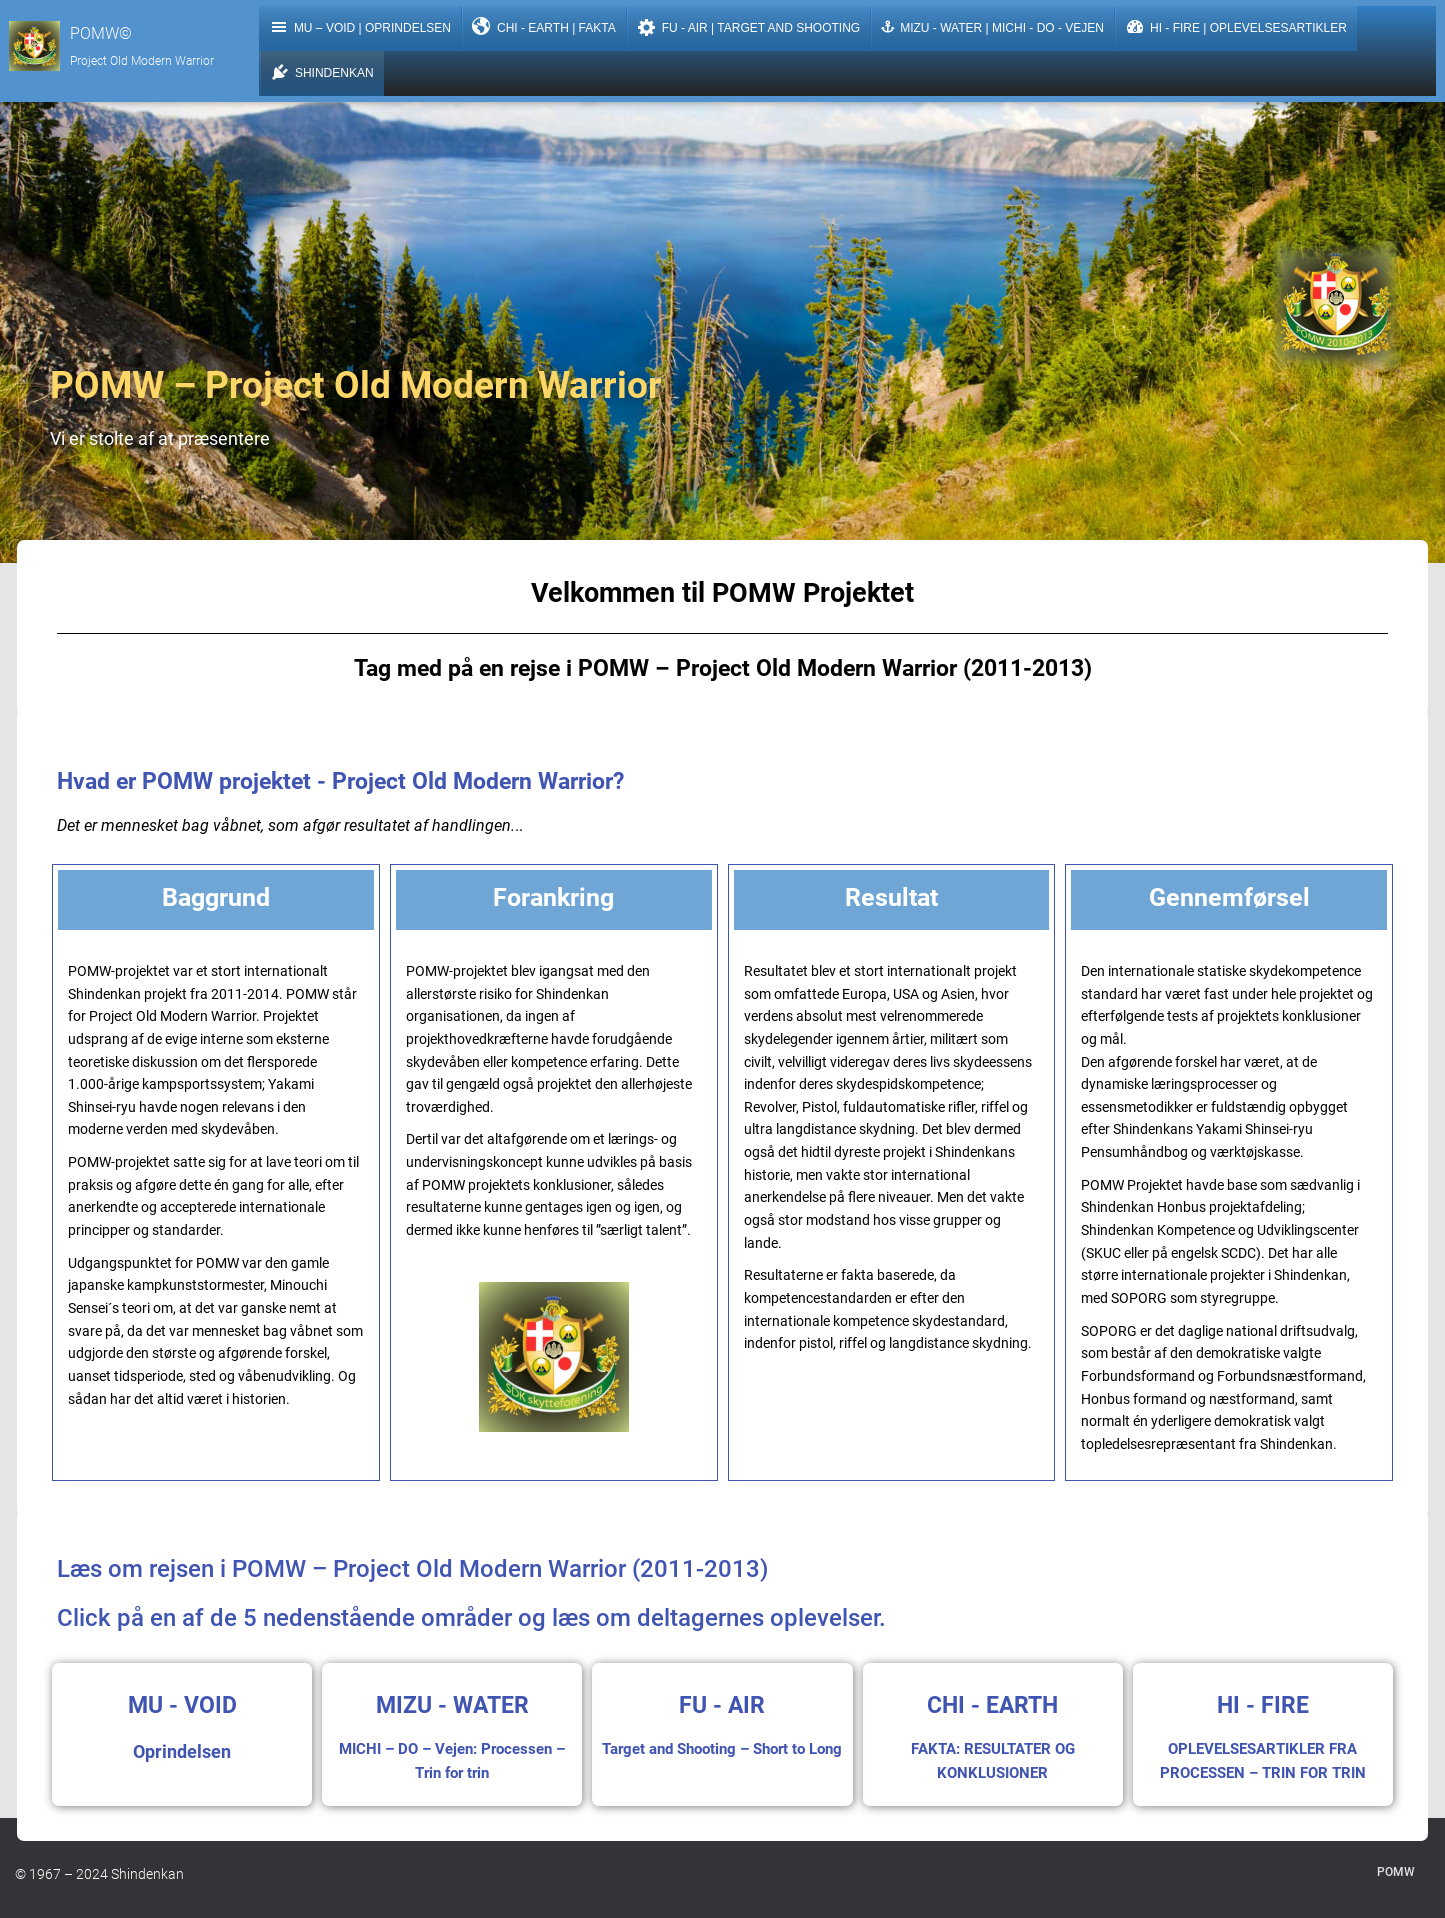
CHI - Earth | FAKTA (550, 31)
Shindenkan (328, 76)
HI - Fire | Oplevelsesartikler (1242, 31)
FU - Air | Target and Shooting (754, 31)
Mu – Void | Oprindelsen (366, 31)
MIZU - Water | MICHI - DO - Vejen (998, 32)
